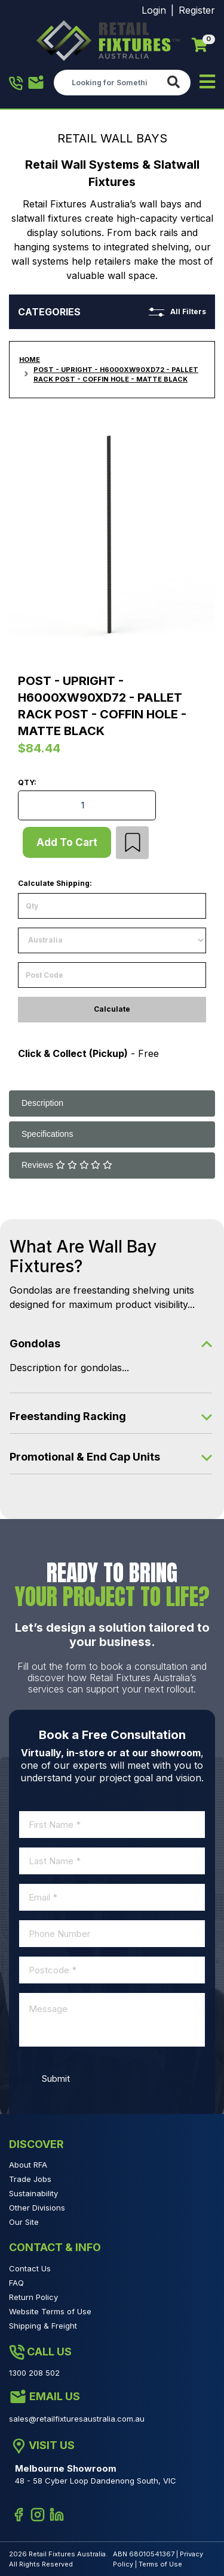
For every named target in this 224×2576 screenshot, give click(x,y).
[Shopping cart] (199, 45)
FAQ (16, 2282)
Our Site (24, 2222)
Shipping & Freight (43, 2325)
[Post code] (112, 975)
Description (42, 1103)
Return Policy (33, 2297)
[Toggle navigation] (207, 82)
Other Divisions (37, 2207)
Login (154, 10)
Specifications (47, 1134)
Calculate (112, 1009)
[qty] (112, 906)
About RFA (28, 2164)
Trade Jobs (30, 2179)
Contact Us (30, 2268)
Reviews (67, 1165)
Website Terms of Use (50, 2311)
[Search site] (176, 82)
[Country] (112, 940)
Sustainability (33, 2193)
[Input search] (108, 82)
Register (197, 10)
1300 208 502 (16, 83)
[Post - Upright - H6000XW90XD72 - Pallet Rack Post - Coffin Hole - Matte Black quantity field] (87, 805)
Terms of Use (160, 2564)
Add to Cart (66, 842)
